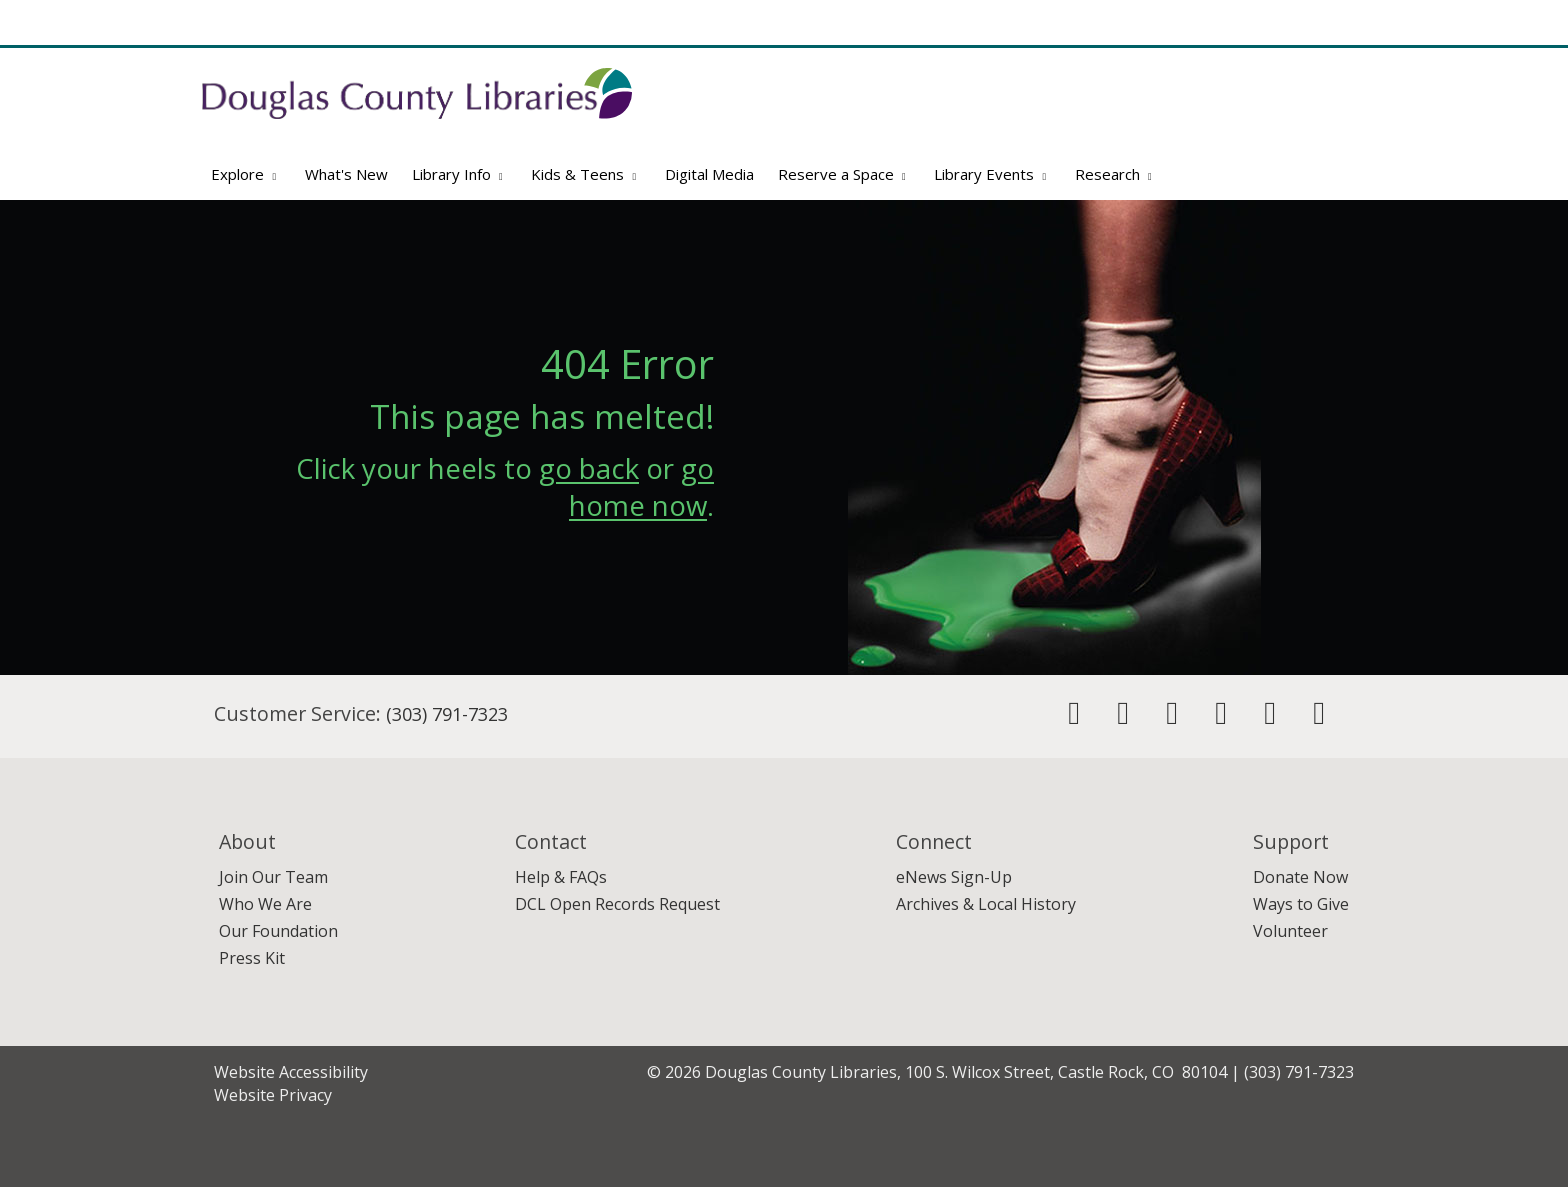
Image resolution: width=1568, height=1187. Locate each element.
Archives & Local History (986, 904)
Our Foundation (278, 931)
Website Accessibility (291, 1072)
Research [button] (1116, 174)
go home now (641, 486)
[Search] (1330, 94)
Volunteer (1290, 931)
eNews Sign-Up (954, 877)
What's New (346, 174)
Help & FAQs (561, 877)
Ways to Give (1301, 904)
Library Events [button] (992, 174)
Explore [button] (246, 174)
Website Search (1117, 127)
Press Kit (252, 958)
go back (589, 468)
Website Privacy (273, 1095)
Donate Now (1300, 877)
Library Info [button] (460, 174)
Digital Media (709, 174)
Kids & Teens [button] (586, 174)
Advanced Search (1303, 127)
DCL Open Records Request (617, 904)
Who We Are (265, 904)
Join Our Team (273, 877)
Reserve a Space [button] (844, 174)
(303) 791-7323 (447, 714)
